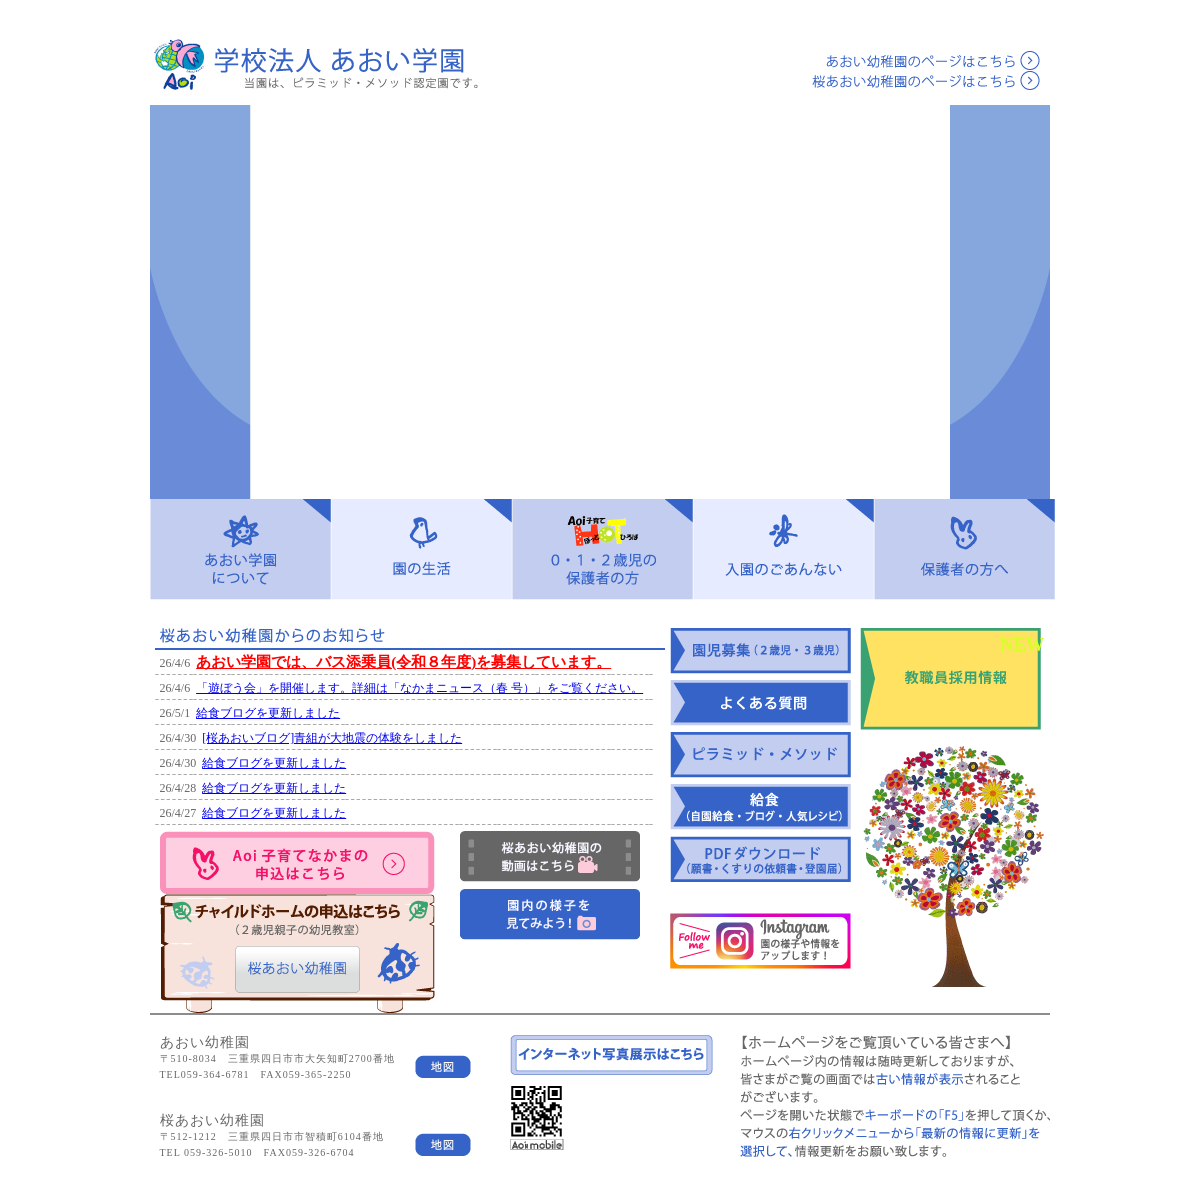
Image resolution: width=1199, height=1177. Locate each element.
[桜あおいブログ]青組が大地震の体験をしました (332, 738)
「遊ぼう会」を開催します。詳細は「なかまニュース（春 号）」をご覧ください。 (419, 688)
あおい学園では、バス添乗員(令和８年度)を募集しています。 (403, 662)
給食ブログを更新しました (268, 713)
